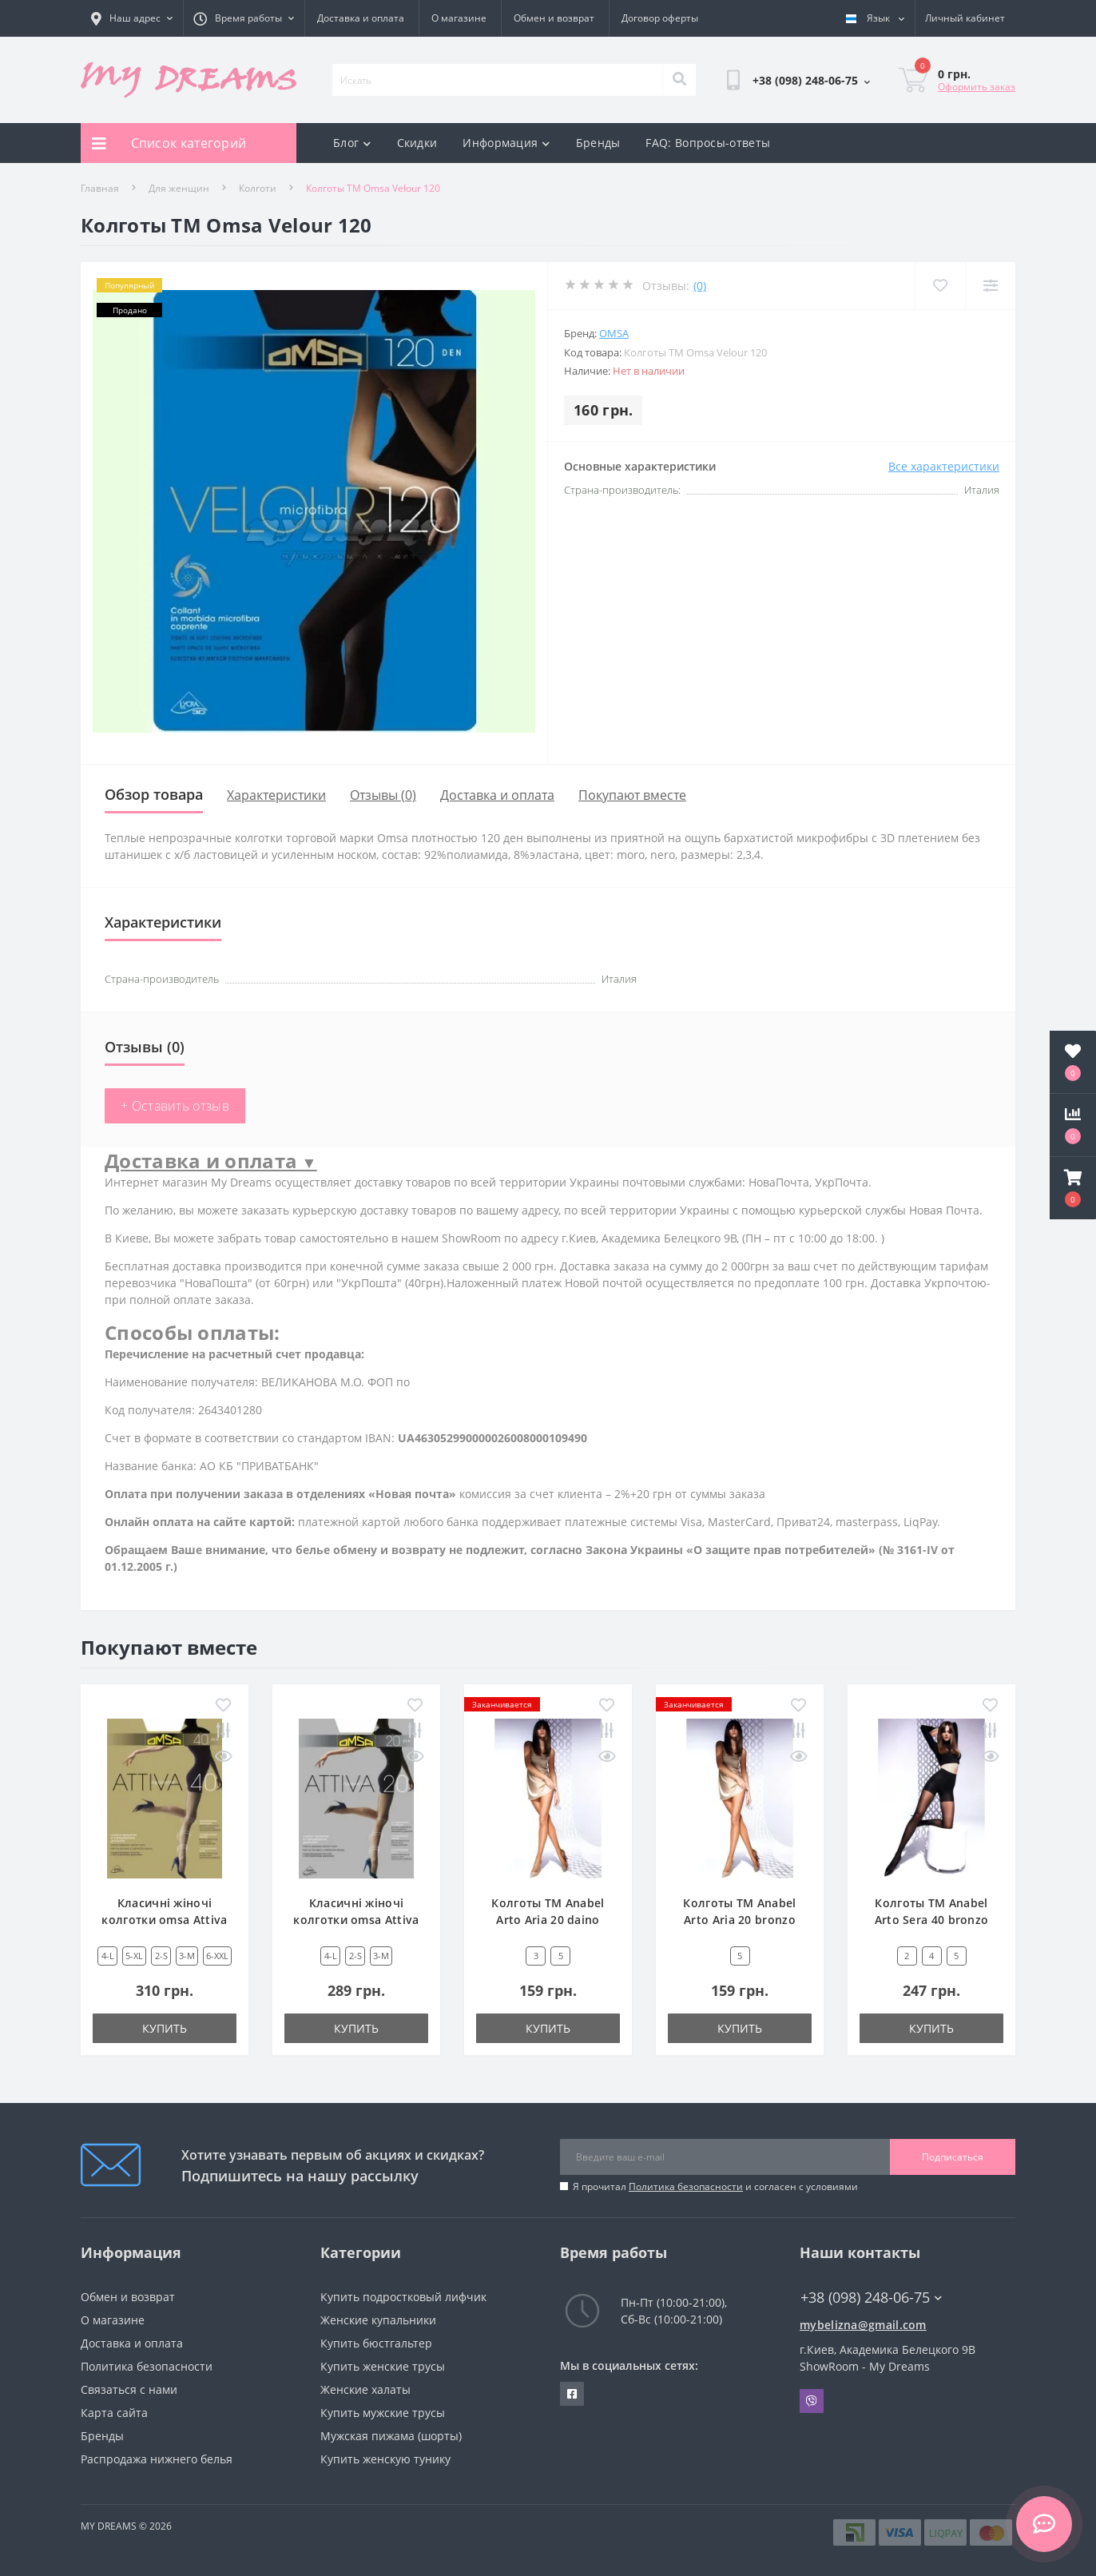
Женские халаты (365, 2389)
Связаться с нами (129, 2389)
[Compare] (990, 285)
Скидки (417, 142)
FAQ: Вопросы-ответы (707, 142)
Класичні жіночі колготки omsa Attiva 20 (356, 1919)
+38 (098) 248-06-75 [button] (871, 2297)
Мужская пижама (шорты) (391, 2435)
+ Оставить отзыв (175, 1106)
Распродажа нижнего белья (156, 2459)
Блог (352, 142)
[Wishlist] (940, 285)
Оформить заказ (976, 86)
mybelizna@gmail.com (863, 2324)
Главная (100, 188)
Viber (811, 2401)
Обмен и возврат (554, 18)
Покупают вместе (632, 795)
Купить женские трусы (382, 2366)
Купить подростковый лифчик (403, 2296)
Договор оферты (659, 18)
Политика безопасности (686, 2186)
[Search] (679, 80)
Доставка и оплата (360, 18)
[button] (1073, 1188)
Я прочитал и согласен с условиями (715, 2186)
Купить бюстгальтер (376, 2343)
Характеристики (276, 795)
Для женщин (179, 188)
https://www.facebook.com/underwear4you (572, 2393)
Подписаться (952, 2157)
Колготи (257, 188)
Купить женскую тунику (385, 2459)
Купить (164, 2028)
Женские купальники (378, 2320)
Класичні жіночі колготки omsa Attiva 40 (164, 1919)
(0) (699, 285)
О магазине (458, 18)
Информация (506, 142)
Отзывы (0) (383, 795)
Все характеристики (943, 466)
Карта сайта (114, 2412)
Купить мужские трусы (382, 2412)
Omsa (614, 333)
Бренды (598, 142)
